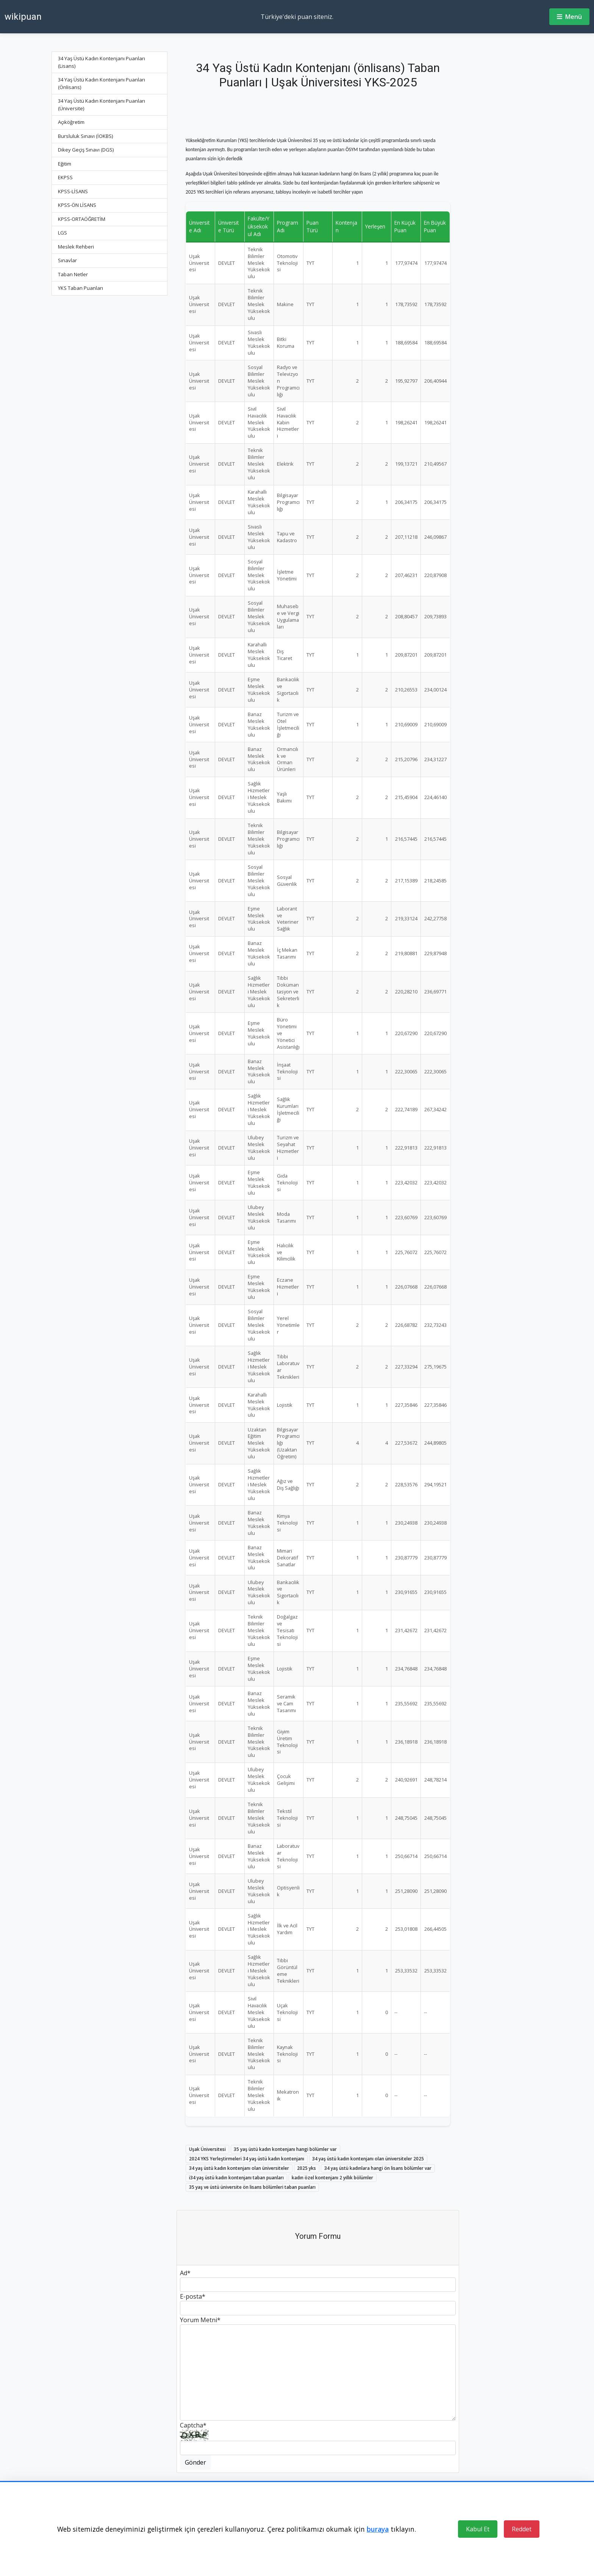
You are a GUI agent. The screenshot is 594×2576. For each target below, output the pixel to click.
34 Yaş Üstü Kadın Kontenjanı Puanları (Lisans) (101, 62)
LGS (62, 232)
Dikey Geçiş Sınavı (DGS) (86, 149)
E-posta (192, 2296)
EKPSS (65, 177)
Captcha (193, 2425)
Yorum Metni (200, 2320)
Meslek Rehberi (76, 246)
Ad (185, 2273)
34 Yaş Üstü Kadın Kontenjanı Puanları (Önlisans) (101, 83)
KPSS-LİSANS (73, 191)
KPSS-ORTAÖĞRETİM (81, 219)
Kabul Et (477, 2529)
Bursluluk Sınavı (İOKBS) (85, 136)
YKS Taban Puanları (80, 288)
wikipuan (23, 16)
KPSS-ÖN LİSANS (77, 205)
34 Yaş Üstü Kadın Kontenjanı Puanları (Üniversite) (101, 104)
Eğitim (64, 163)
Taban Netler (73, 274)
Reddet (521, 2529)
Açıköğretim (71, 122)
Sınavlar (67, 260)
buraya (378, 2529)
